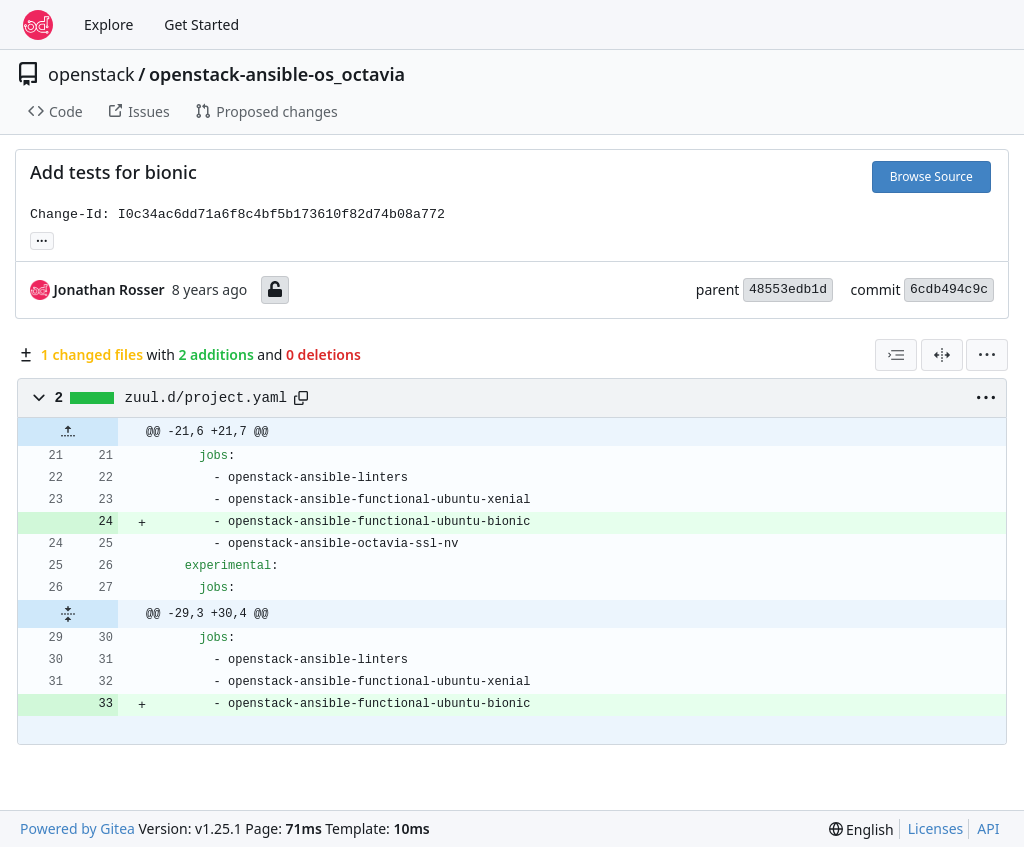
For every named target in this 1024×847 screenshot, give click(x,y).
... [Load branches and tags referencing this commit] (42, 239)
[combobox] (896, 355)
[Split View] (942, 355)
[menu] (987, 355)
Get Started (201, 24)
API (988, 828)
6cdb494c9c (949, 289)
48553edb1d (788, 289)
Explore (108, 24)
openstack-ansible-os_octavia (277, 74)
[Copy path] (301, 398)
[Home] (38, 25)
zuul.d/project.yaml (206, 398)
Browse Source (931, 176)
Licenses (936, 828)
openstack (91, 74)
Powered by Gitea (77, 828)
